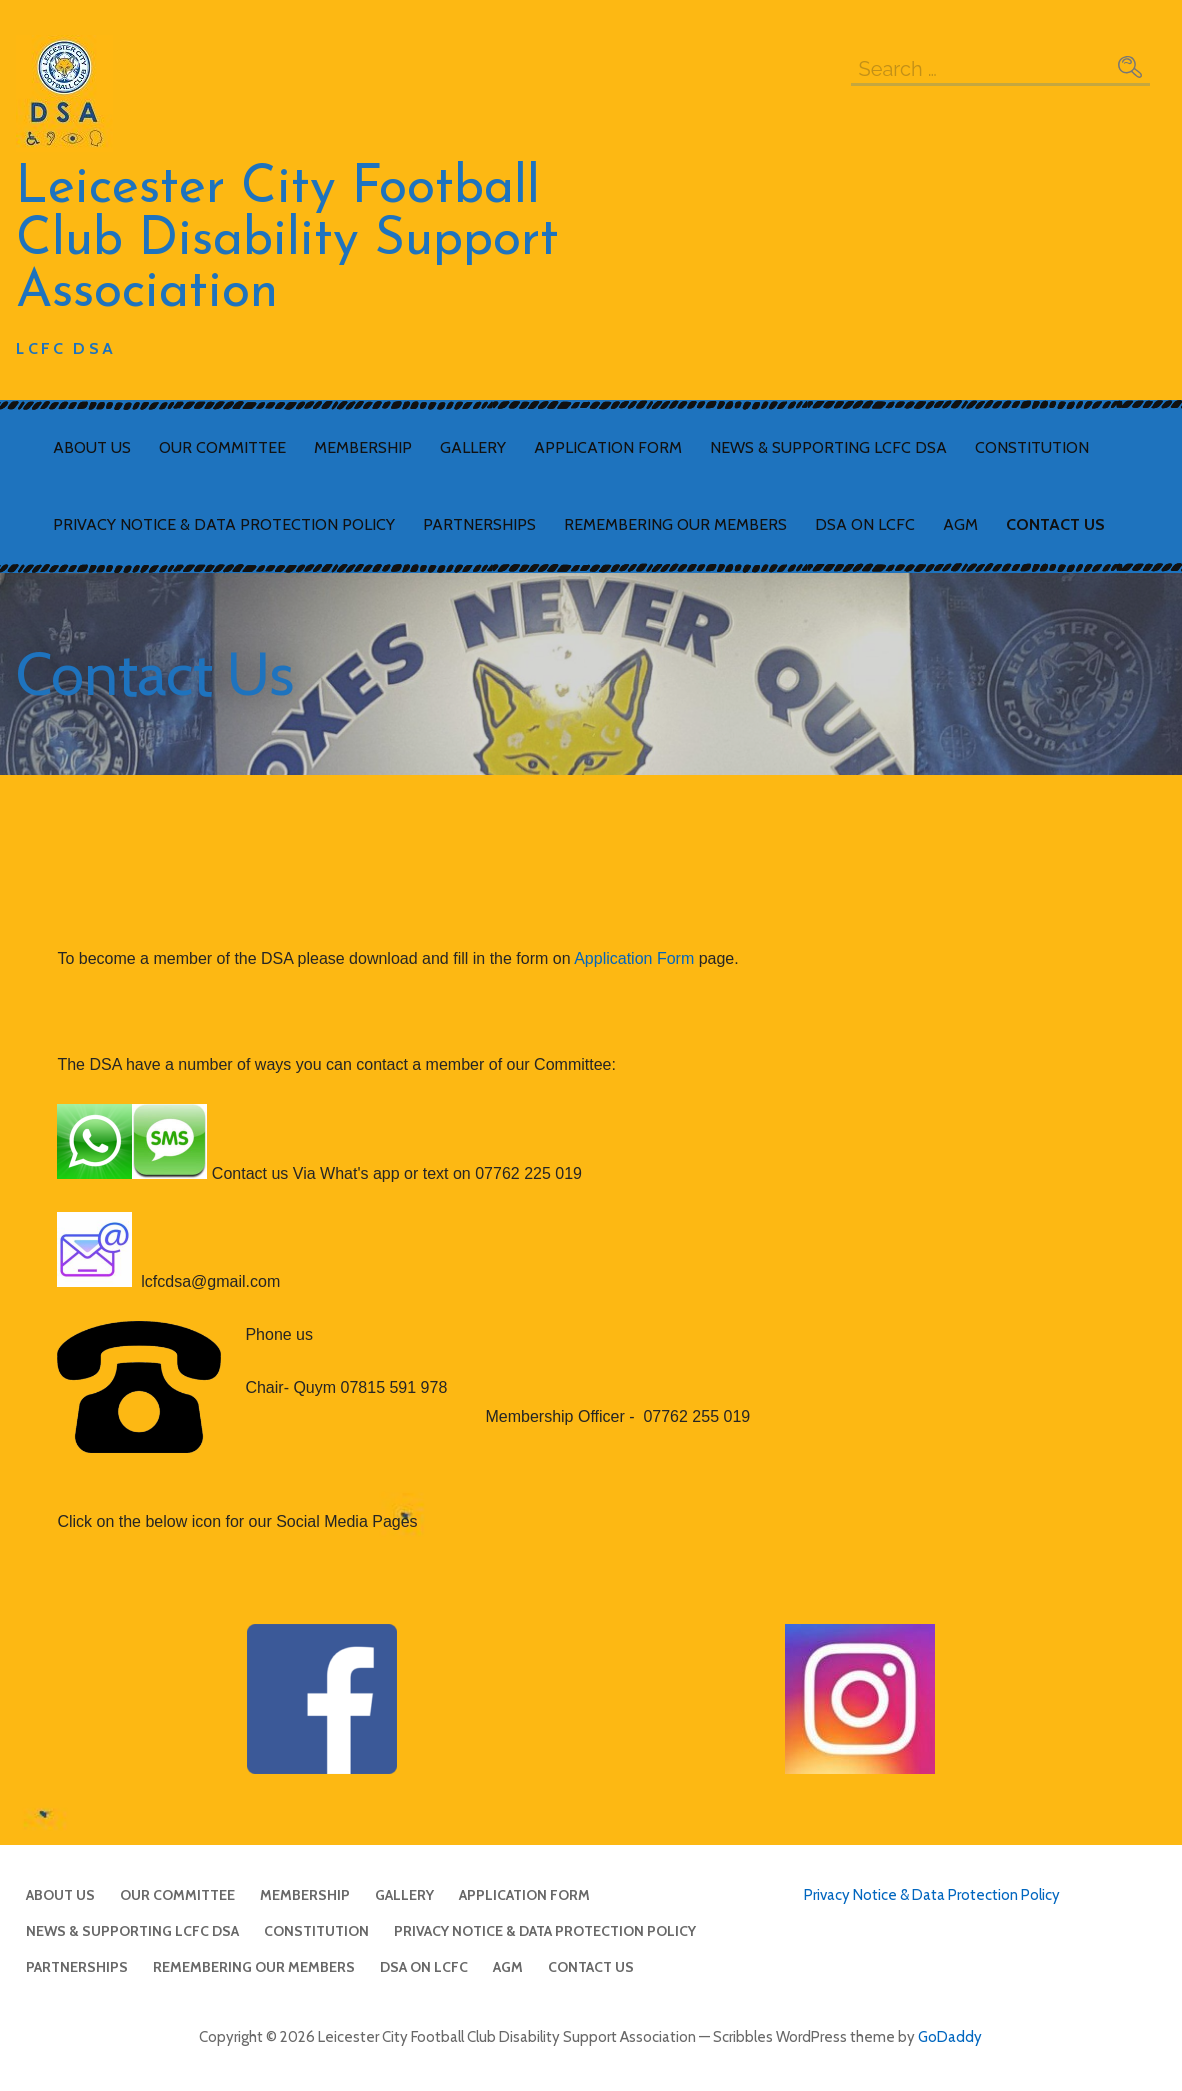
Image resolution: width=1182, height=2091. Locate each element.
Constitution (1032, 447)
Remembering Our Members (675, 524)
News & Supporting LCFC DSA (828, 447)
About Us (92, 447)
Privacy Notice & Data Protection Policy (224, 524)
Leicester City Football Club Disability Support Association (287, 241)
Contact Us (1055, 524)
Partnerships (479, 524)
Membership (363, 447)
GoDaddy (950, 2037)
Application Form (608, 447)
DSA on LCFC (865, 524)
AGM (960, 524)
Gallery (473, 447)
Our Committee (222, 447)
